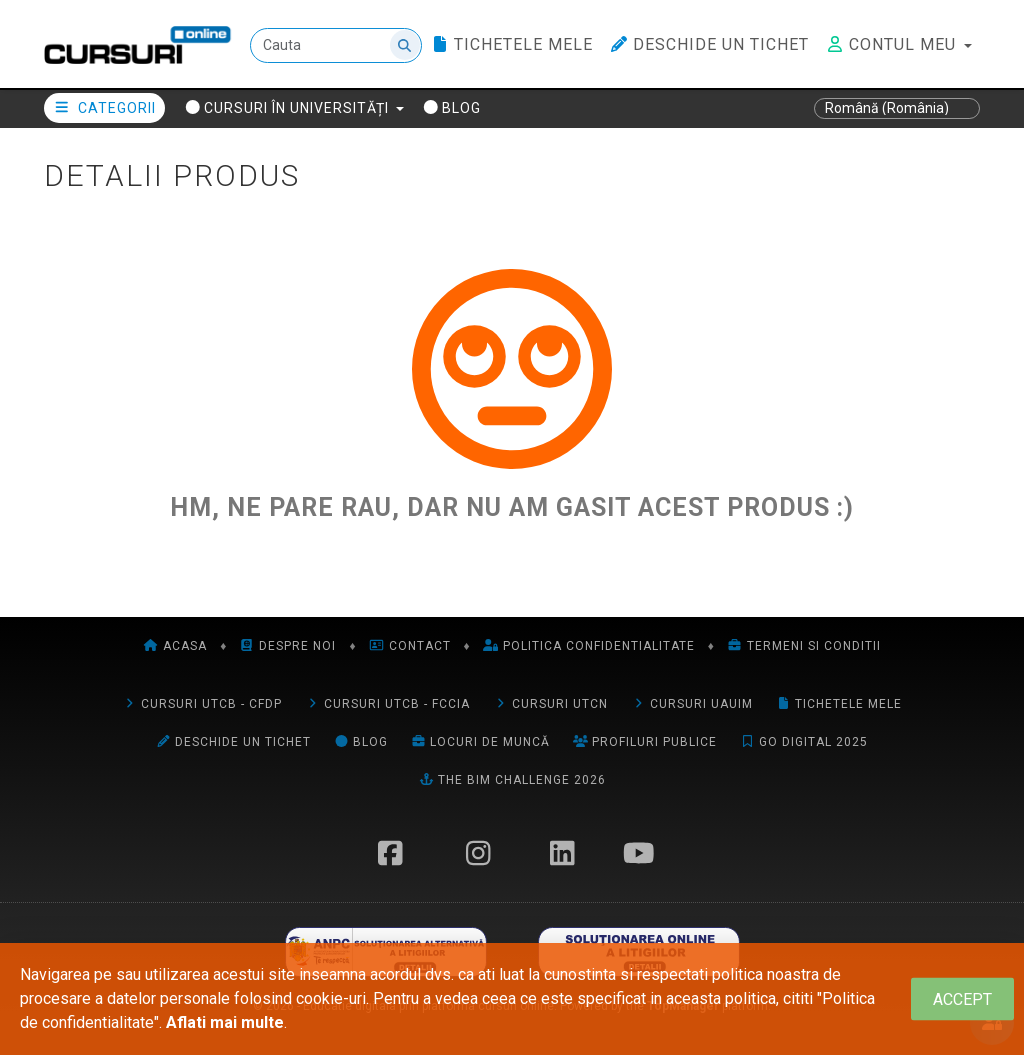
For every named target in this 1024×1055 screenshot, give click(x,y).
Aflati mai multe (225, 1022)
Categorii (104, 108)
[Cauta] (336, 45)
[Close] (962, 999)
